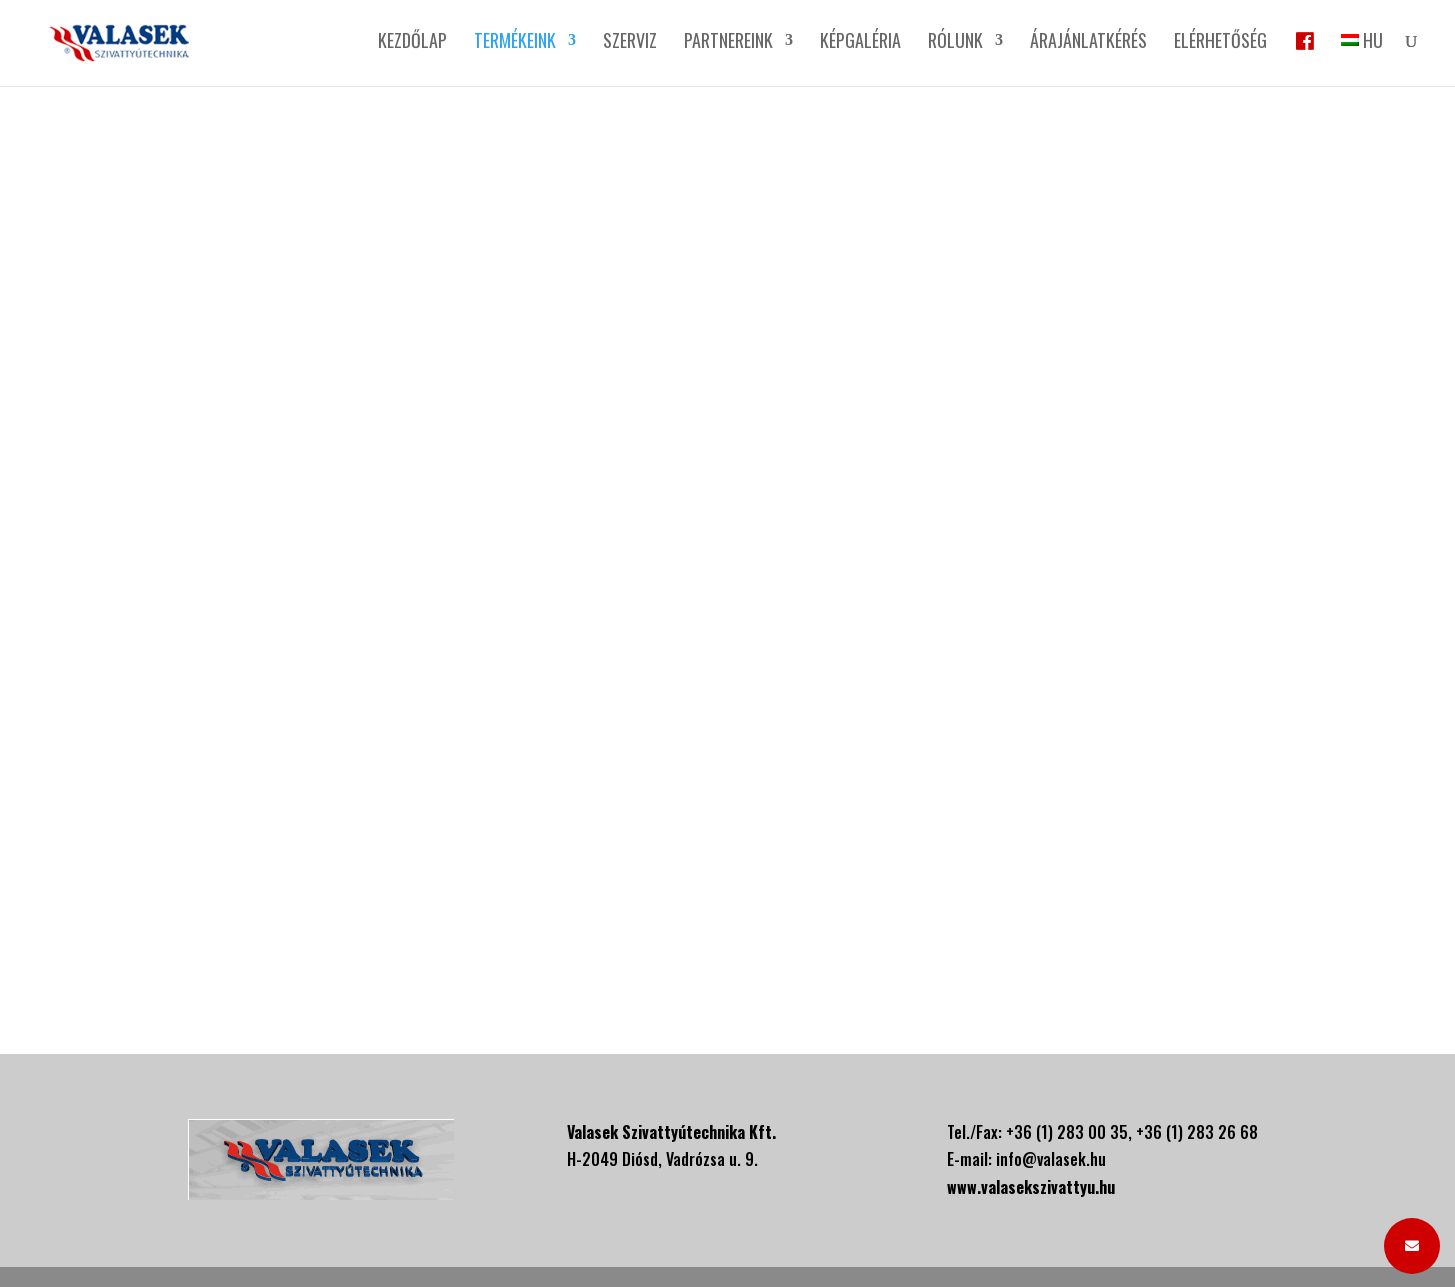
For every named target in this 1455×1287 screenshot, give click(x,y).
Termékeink (515, 43)
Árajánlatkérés (1088, 43)
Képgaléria (860, 43)
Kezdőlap (412, 43)
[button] (1412, 1246)
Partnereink (728, 43)
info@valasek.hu (1051, 1159)
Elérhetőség (1220, 43)
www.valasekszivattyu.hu (1031, 1187)
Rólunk (955, 43)
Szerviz (630, 43)
